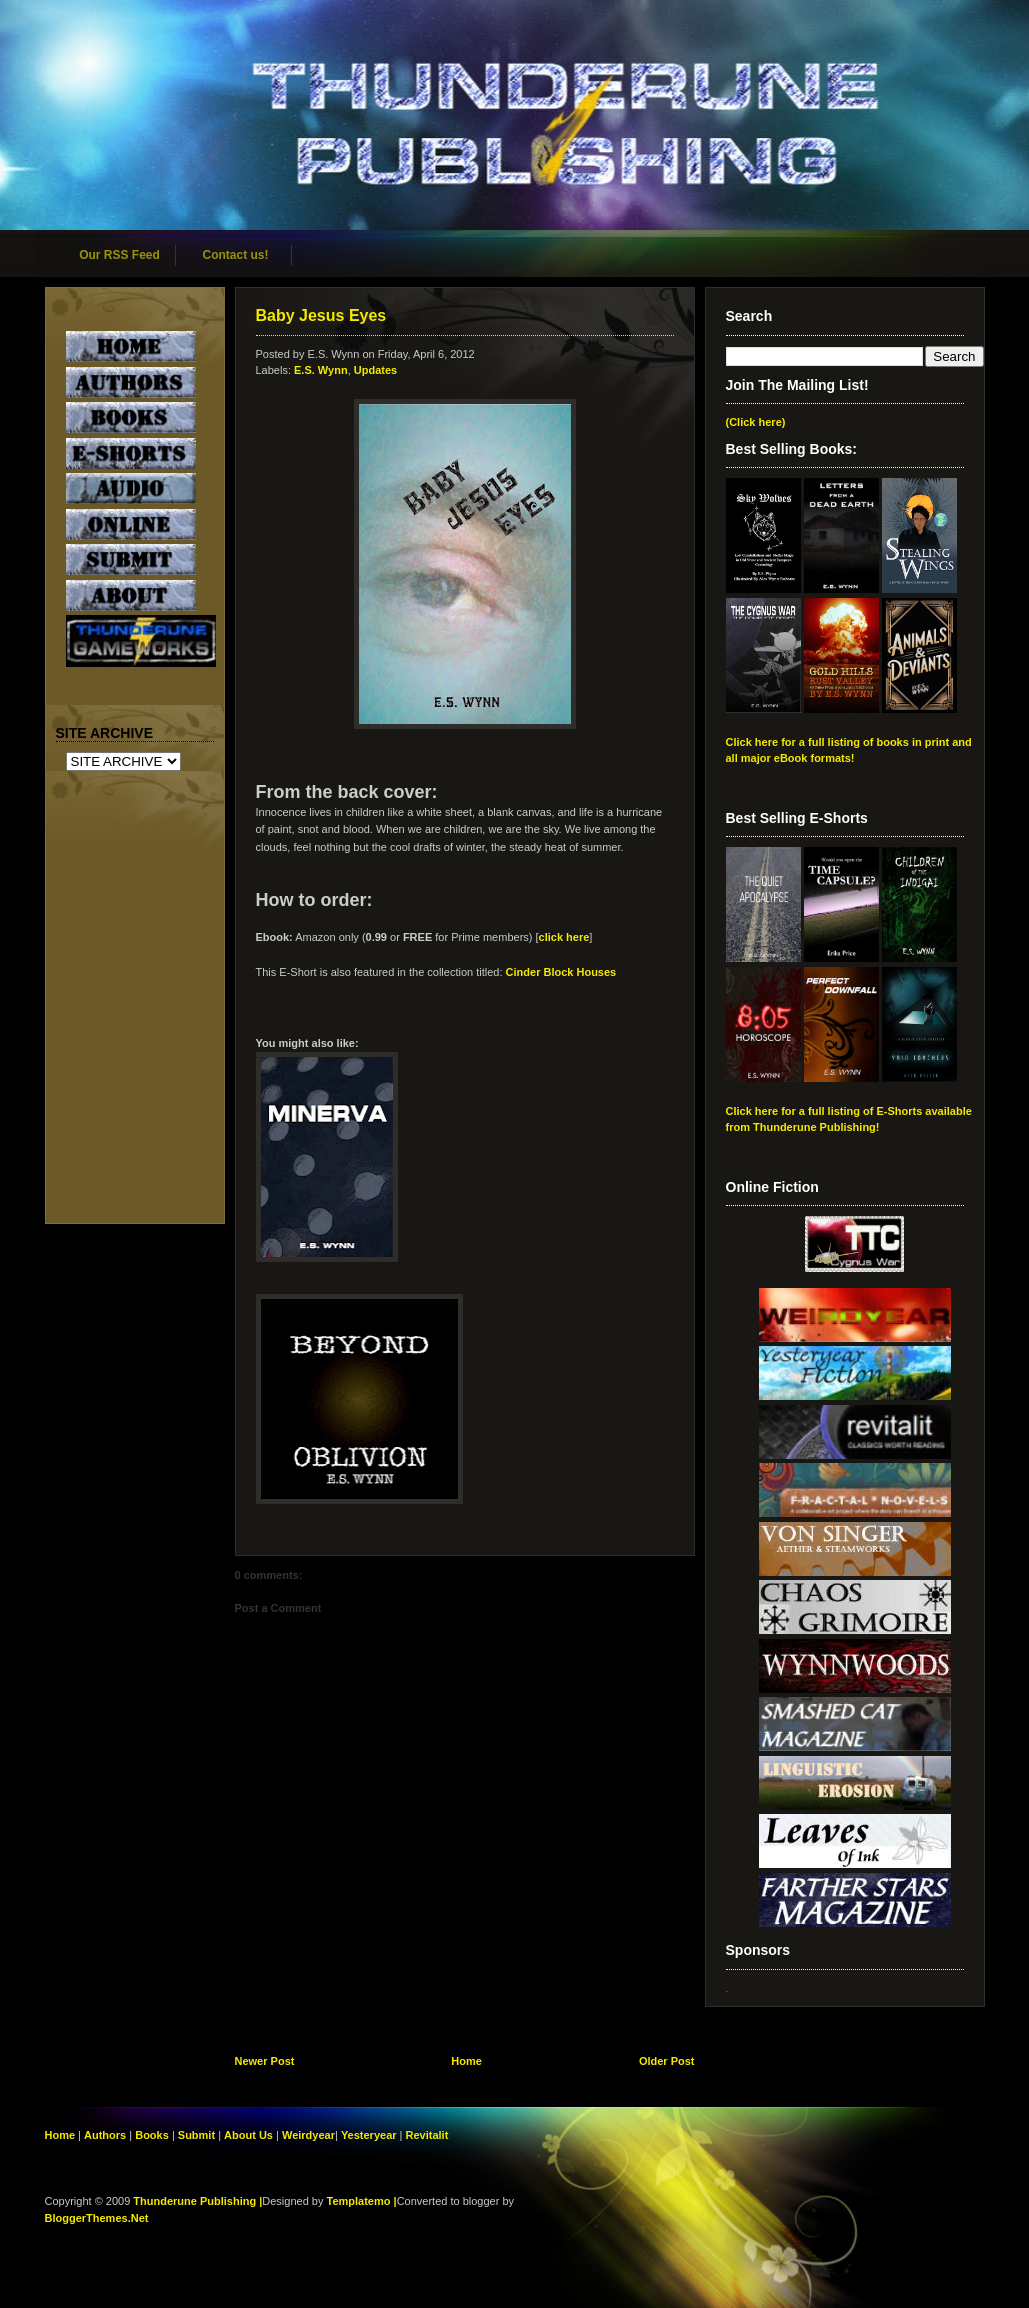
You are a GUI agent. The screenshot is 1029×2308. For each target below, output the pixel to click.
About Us (248, 2135)
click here (564, 937)
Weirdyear (308, 2135)
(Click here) (756, 422)
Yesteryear (369, 2135)
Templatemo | (362, 2201)
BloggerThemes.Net (97, 2218)
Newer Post (265, 2061)
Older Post (667, 2061)
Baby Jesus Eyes (321, 315)
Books (152, 2135)
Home (466, 2061)
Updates (375, 370)
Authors (105, 2135)
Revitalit (427, 2135)
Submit (198, 2135)
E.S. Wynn (321, 370)
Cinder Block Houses (561, 972)
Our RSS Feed (119, 255)
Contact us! (236, 255)
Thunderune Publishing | (197, 2201)
